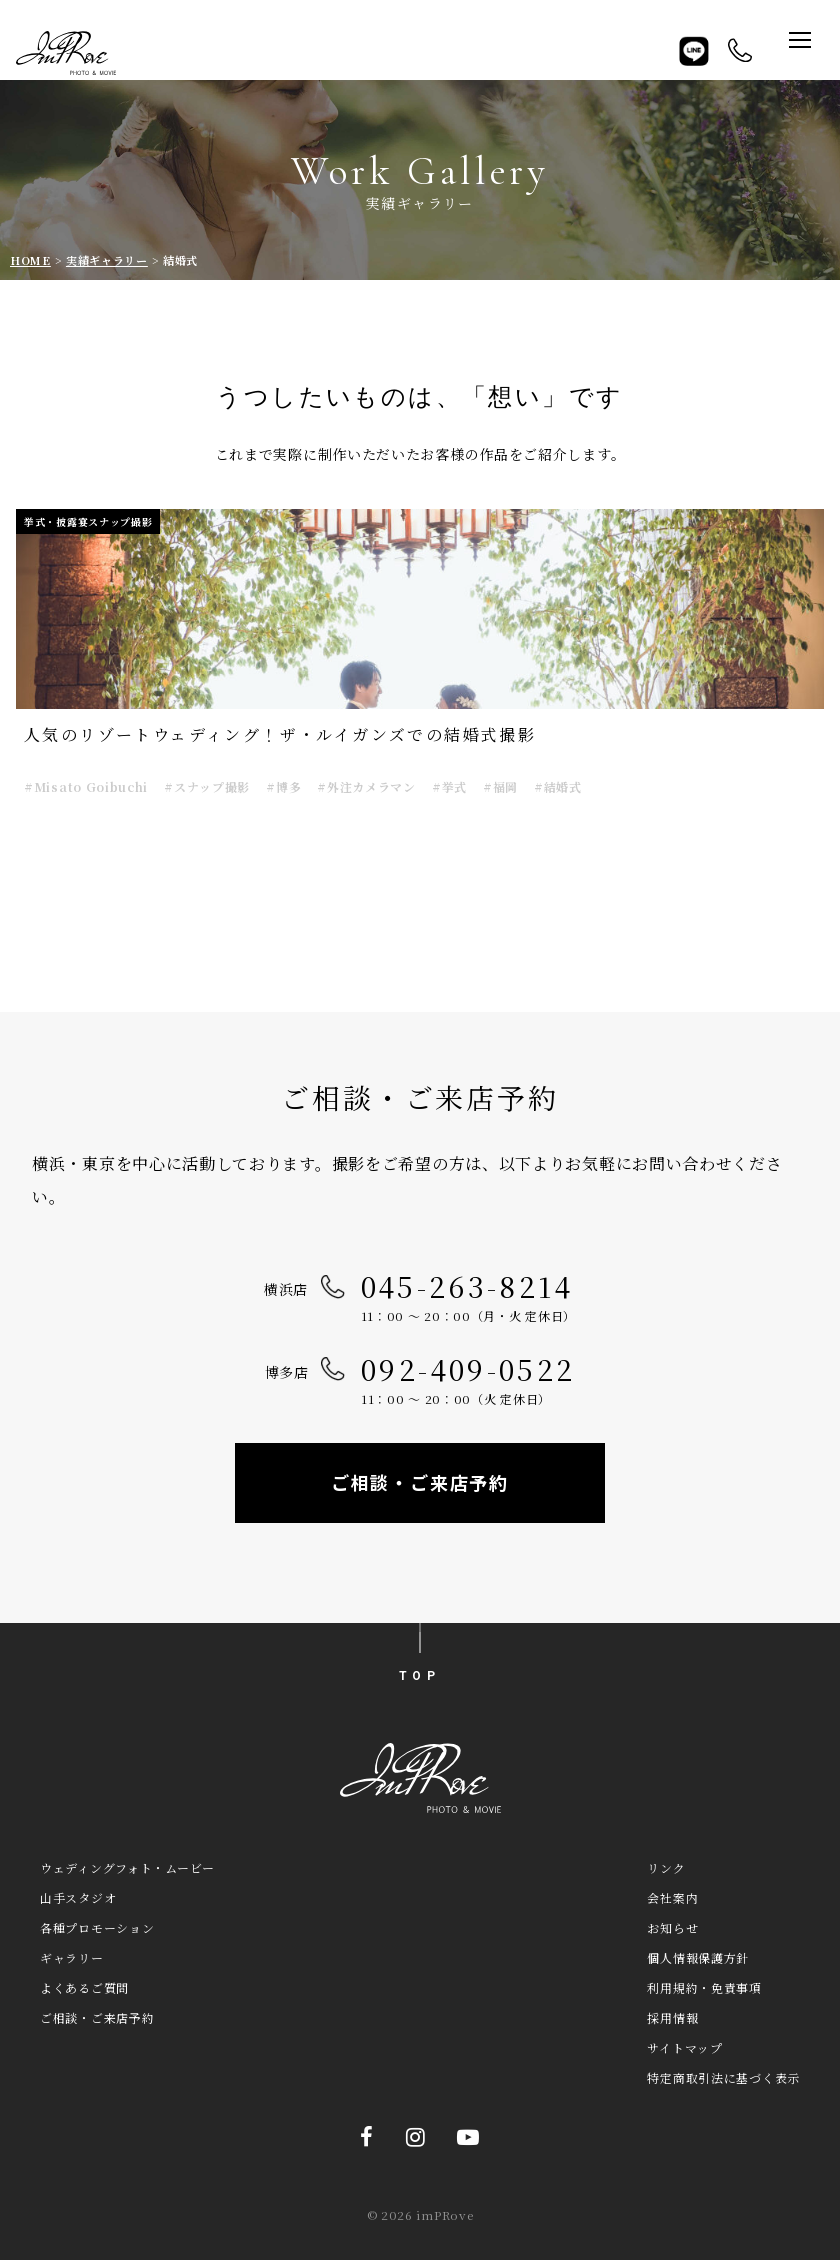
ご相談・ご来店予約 (420, 1482)
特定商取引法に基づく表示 (723, 2077)
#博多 (283, 786)
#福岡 (500, 786)
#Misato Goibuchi (86, 786)
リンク (666, 1867)
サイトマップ (684, 2047)
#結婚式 (558, 786)
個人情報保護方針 (698, 1957)
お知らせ (672, 1927)
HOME (30, 260)
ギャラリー (72, 1957)
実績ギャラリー (107, 260)
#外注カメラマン (366, 786)
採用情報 (672, 2017)
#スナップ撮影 (207, 786)
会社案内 (672, 1897)
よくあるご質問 (84, 1987)
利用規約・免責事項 (704, 1987)
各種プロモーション (97, 1927)
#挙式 (449, 786)
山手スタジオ (78, 1897)
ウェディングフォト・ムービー (127, 1867)
